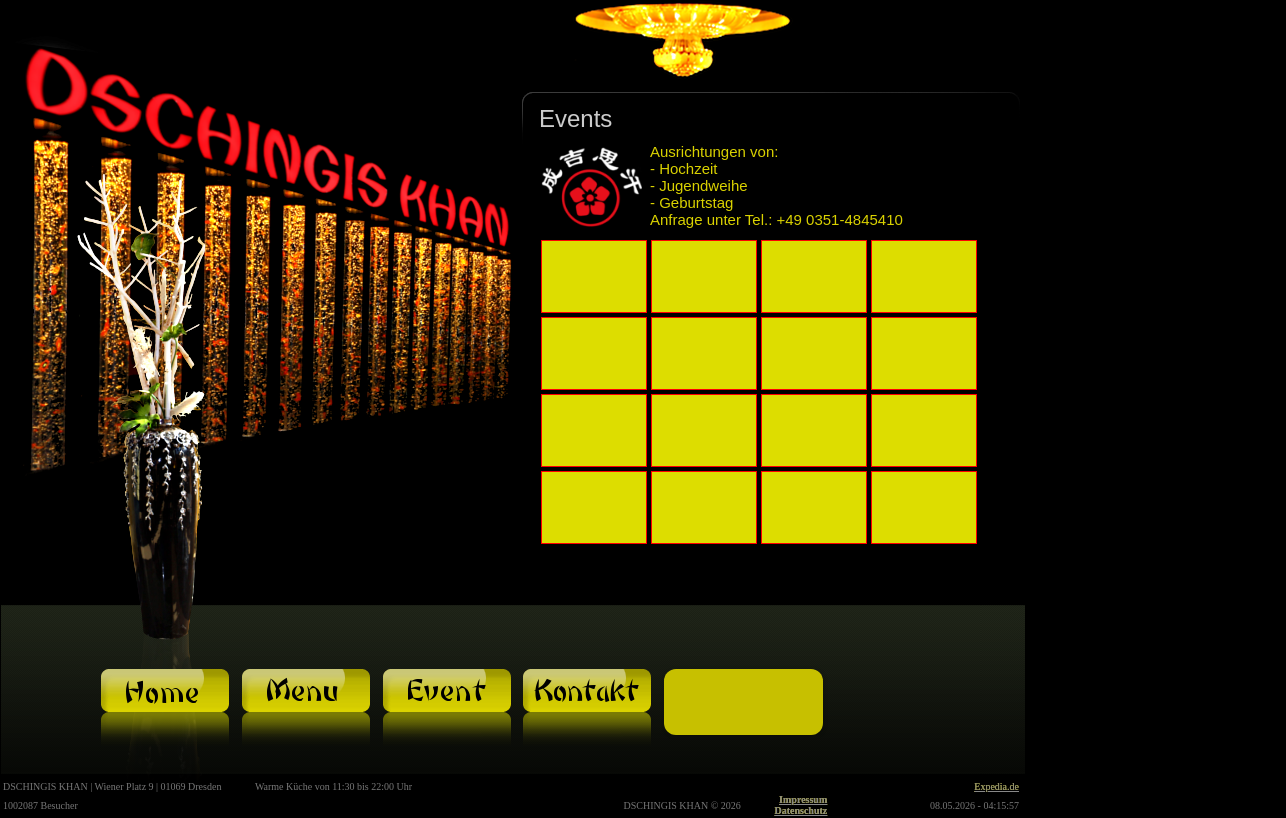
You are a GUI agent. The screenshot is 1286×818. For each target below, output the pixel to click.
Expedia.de (996, 786)
